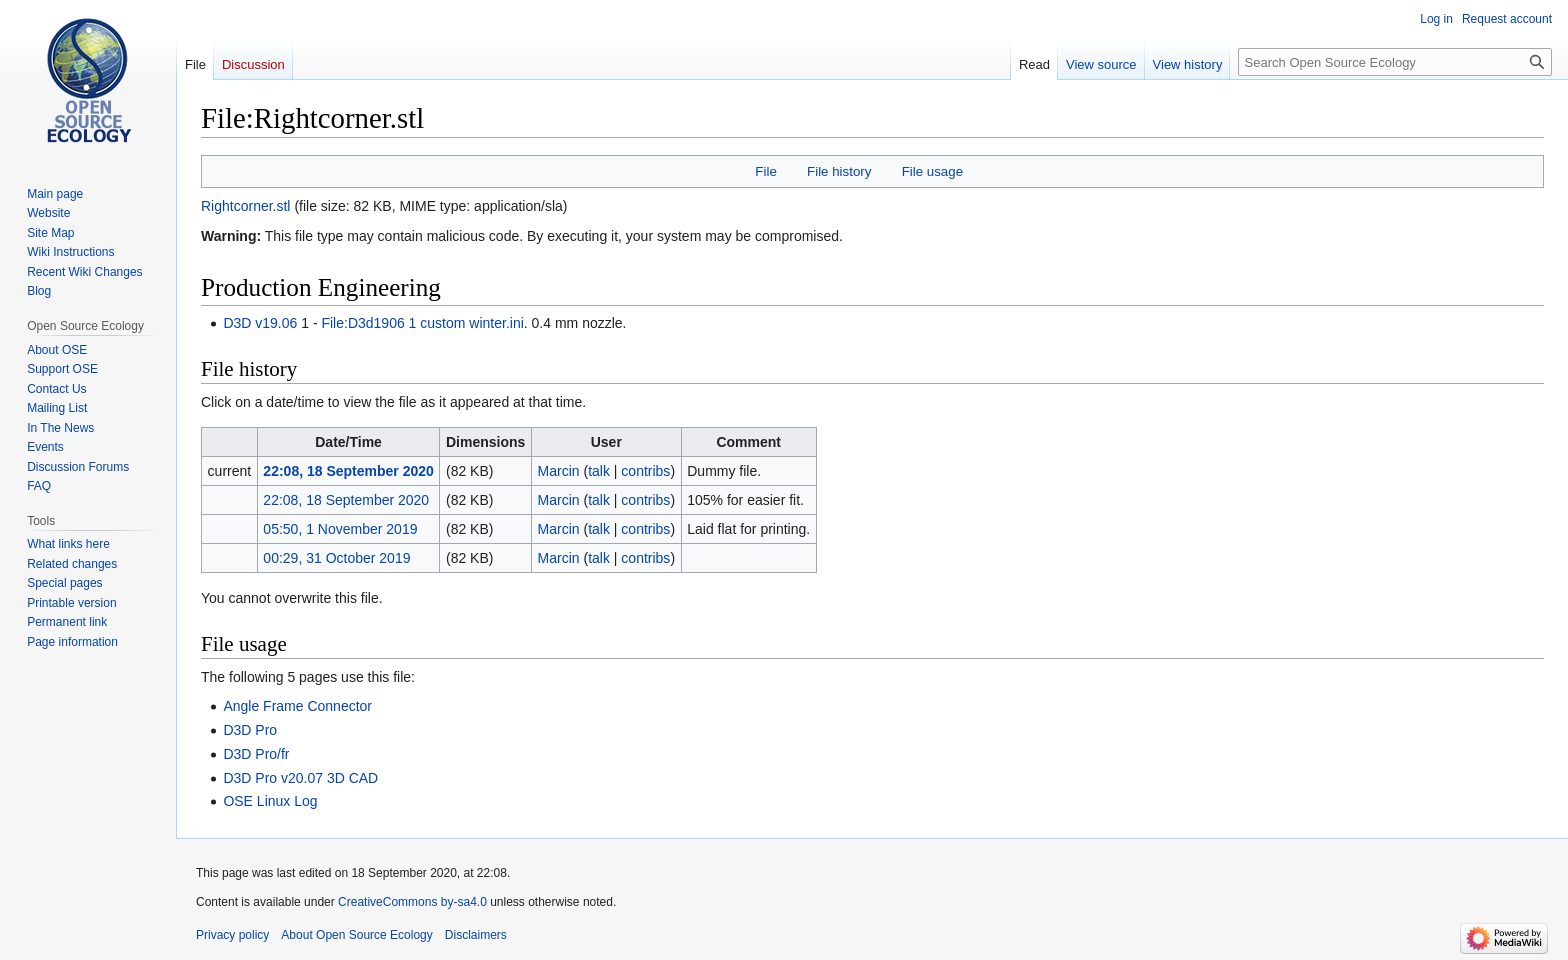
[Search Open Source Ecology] (1395, 62)
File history (839, 171)
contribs (645, 471)
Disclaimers (476, 935)
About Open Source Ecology (356, 935)
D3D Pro (250, 730)
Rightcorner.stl (245, 206)
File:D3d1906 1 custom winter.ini (422, 323)
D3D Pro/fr (256, 754)
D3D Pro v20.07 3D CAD (300, 778)
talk (599, 471)
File (765, 171)
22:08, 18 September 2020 (348, 471)
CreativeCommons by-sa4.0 (412, 902)
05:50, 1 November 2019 (340, 529)
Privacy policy (232, 935)
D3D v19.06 (260, 323)
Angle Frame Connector (297, 706)
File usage (932, 171)
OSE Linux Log (270, 801)
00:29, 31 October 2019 (336, 558)
